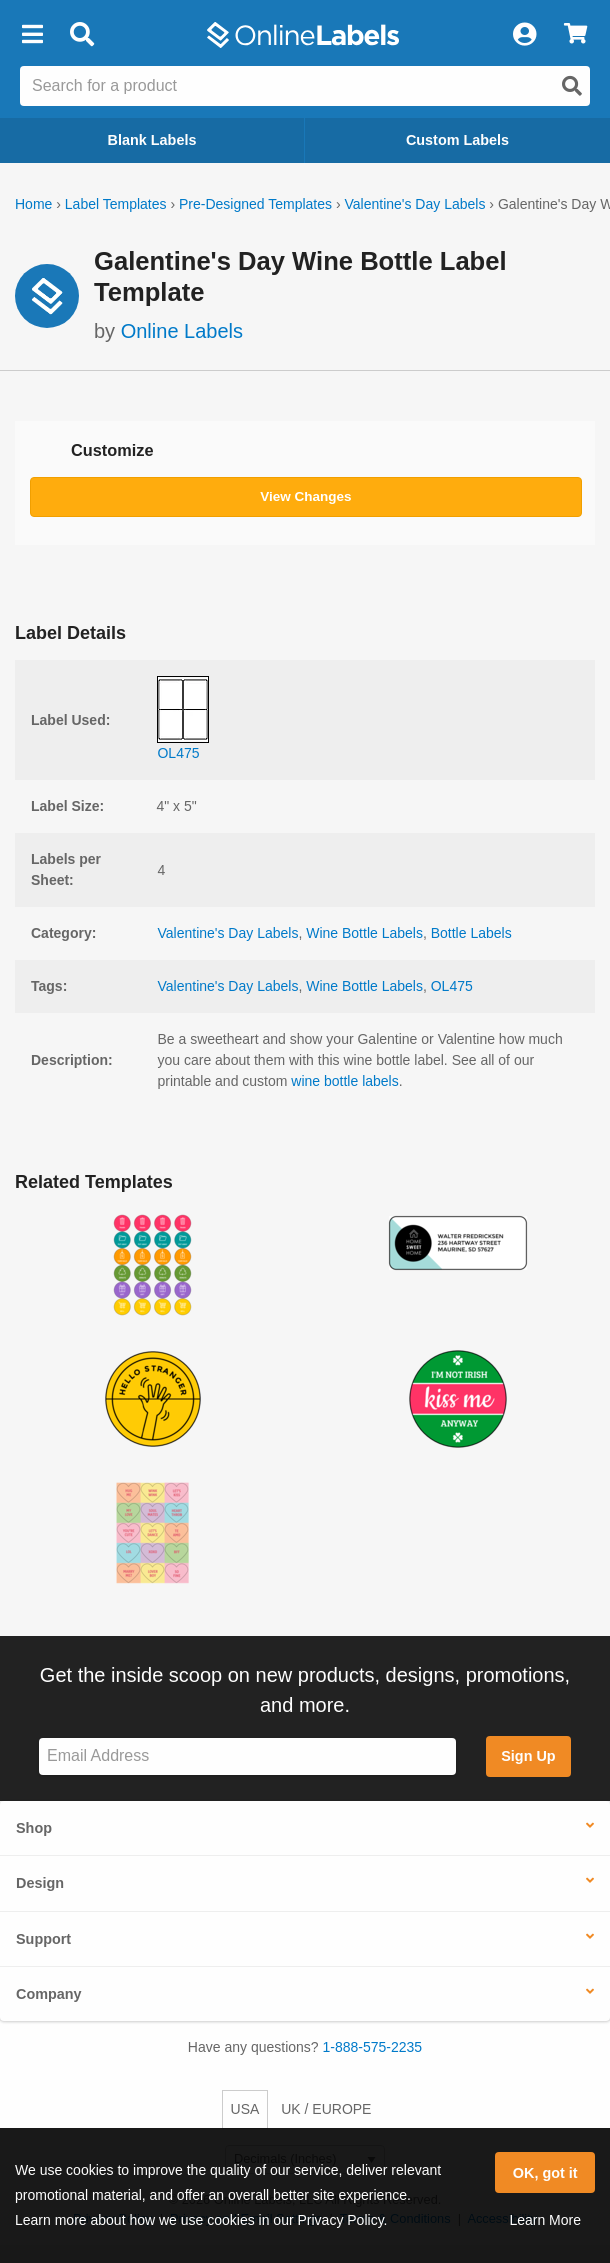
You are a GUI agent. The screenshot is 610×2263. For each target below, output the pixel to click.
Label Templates (116, 204)
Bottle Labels (471, 933)
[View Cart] (575, 35)
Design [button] (40, 1883)
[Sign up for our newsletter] (247, 1756)
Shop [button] (34, 1828)
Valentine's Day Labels (414, 204)
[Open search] (572, 86)
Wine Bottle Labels (364, 933)
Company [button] (49, 1994)
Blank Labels (152, 140)
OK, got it (545, 2173)
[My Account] (524, 35)
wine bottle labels (344, 1081)
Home (33, 204)
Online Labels (182, 331)
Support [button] (43, 1939)
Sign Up (528, 1756)
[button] (32, 35)
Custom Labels (457, 140)
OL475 (452, 986)
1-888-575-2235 (373, 2047)
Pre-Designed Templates (255, 204)
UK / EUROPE (326, 2109)
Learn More (545, 2220)
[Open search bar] (81, 35)
